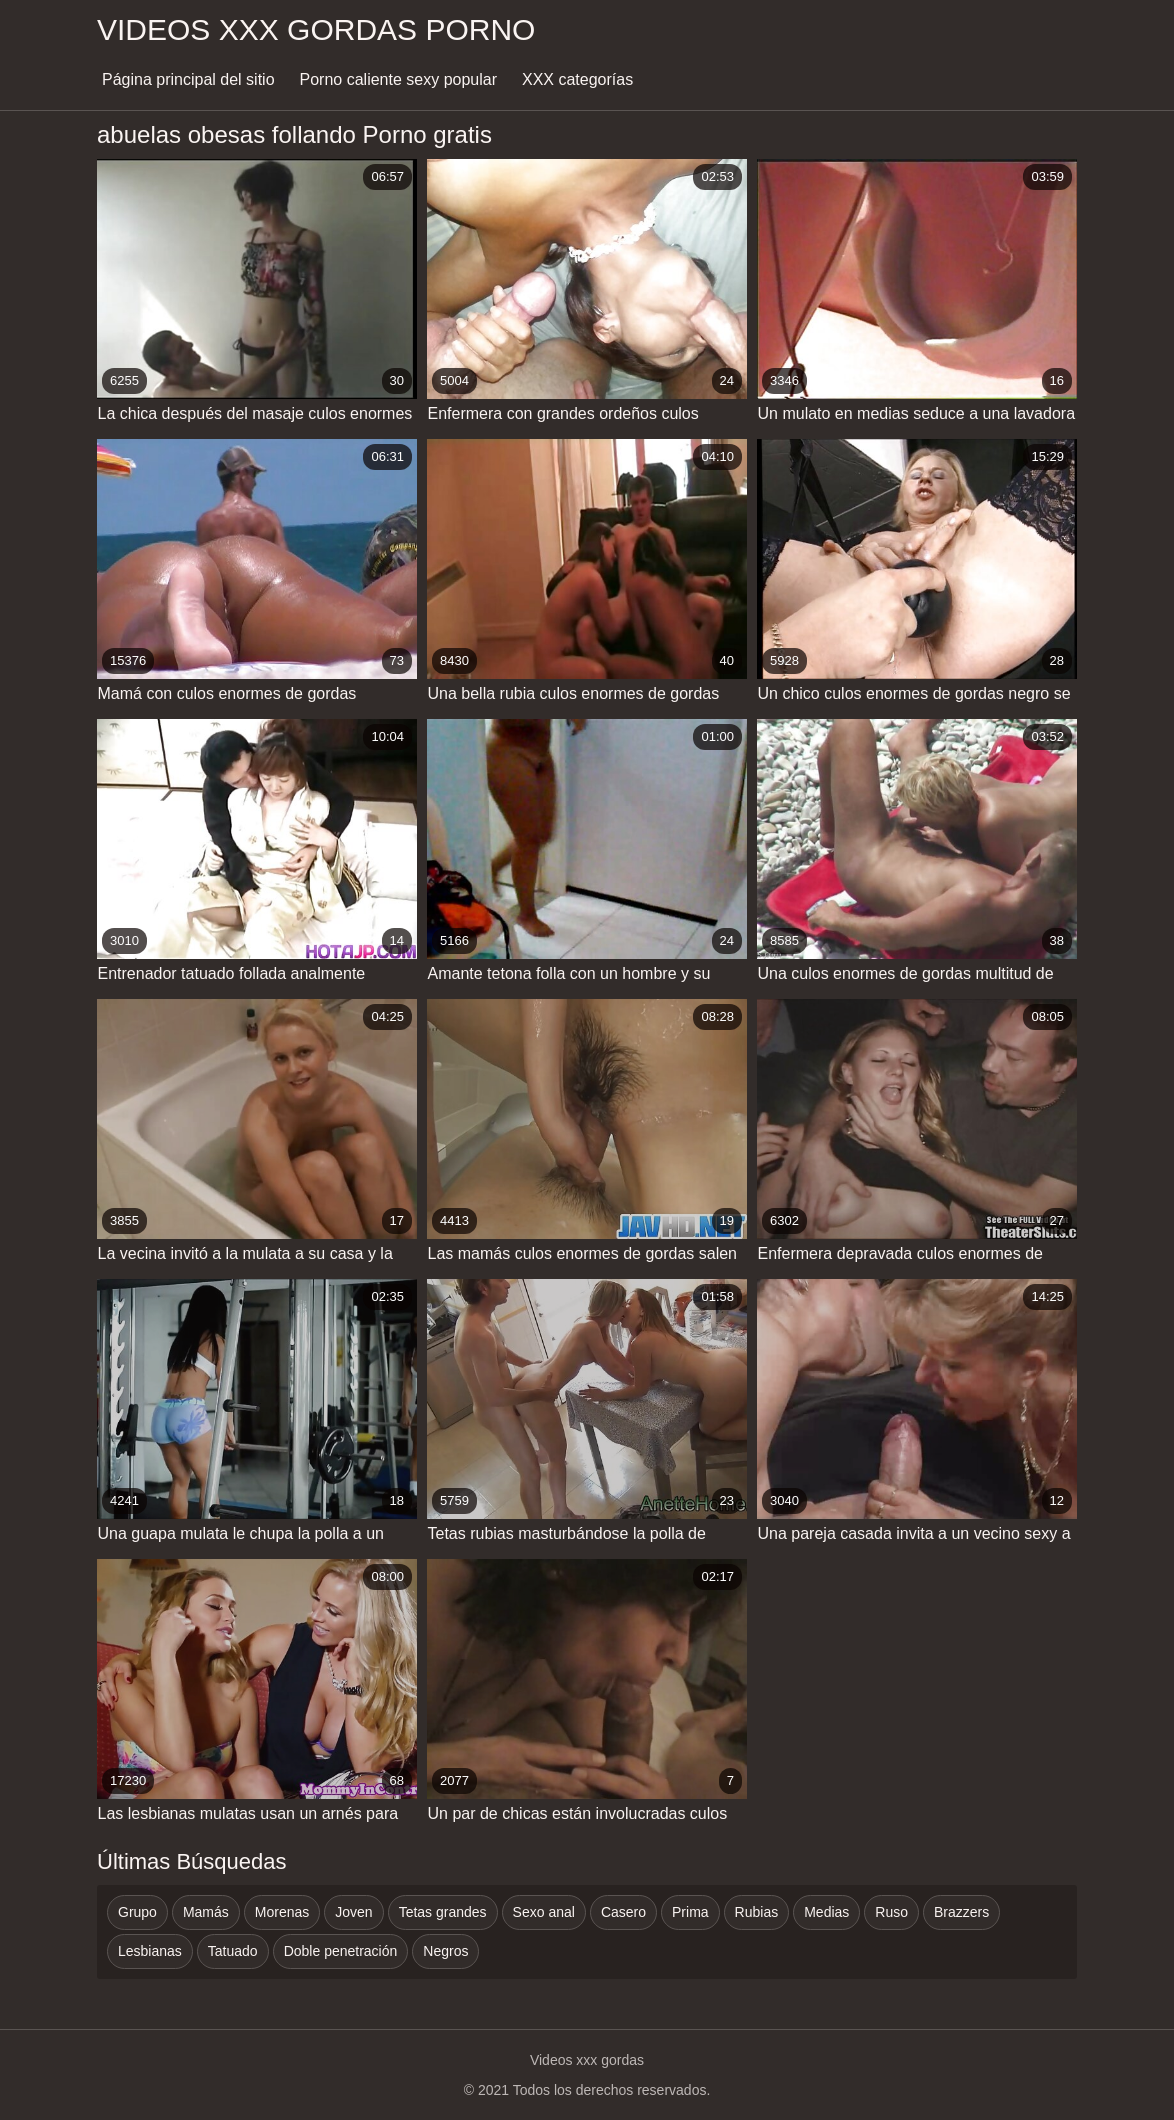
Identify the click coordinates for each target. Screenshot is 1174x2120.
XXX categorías (577, 79)
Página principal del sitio (188, 79)
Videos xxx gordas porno (316, 29)
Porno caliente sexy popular (398, 79)
